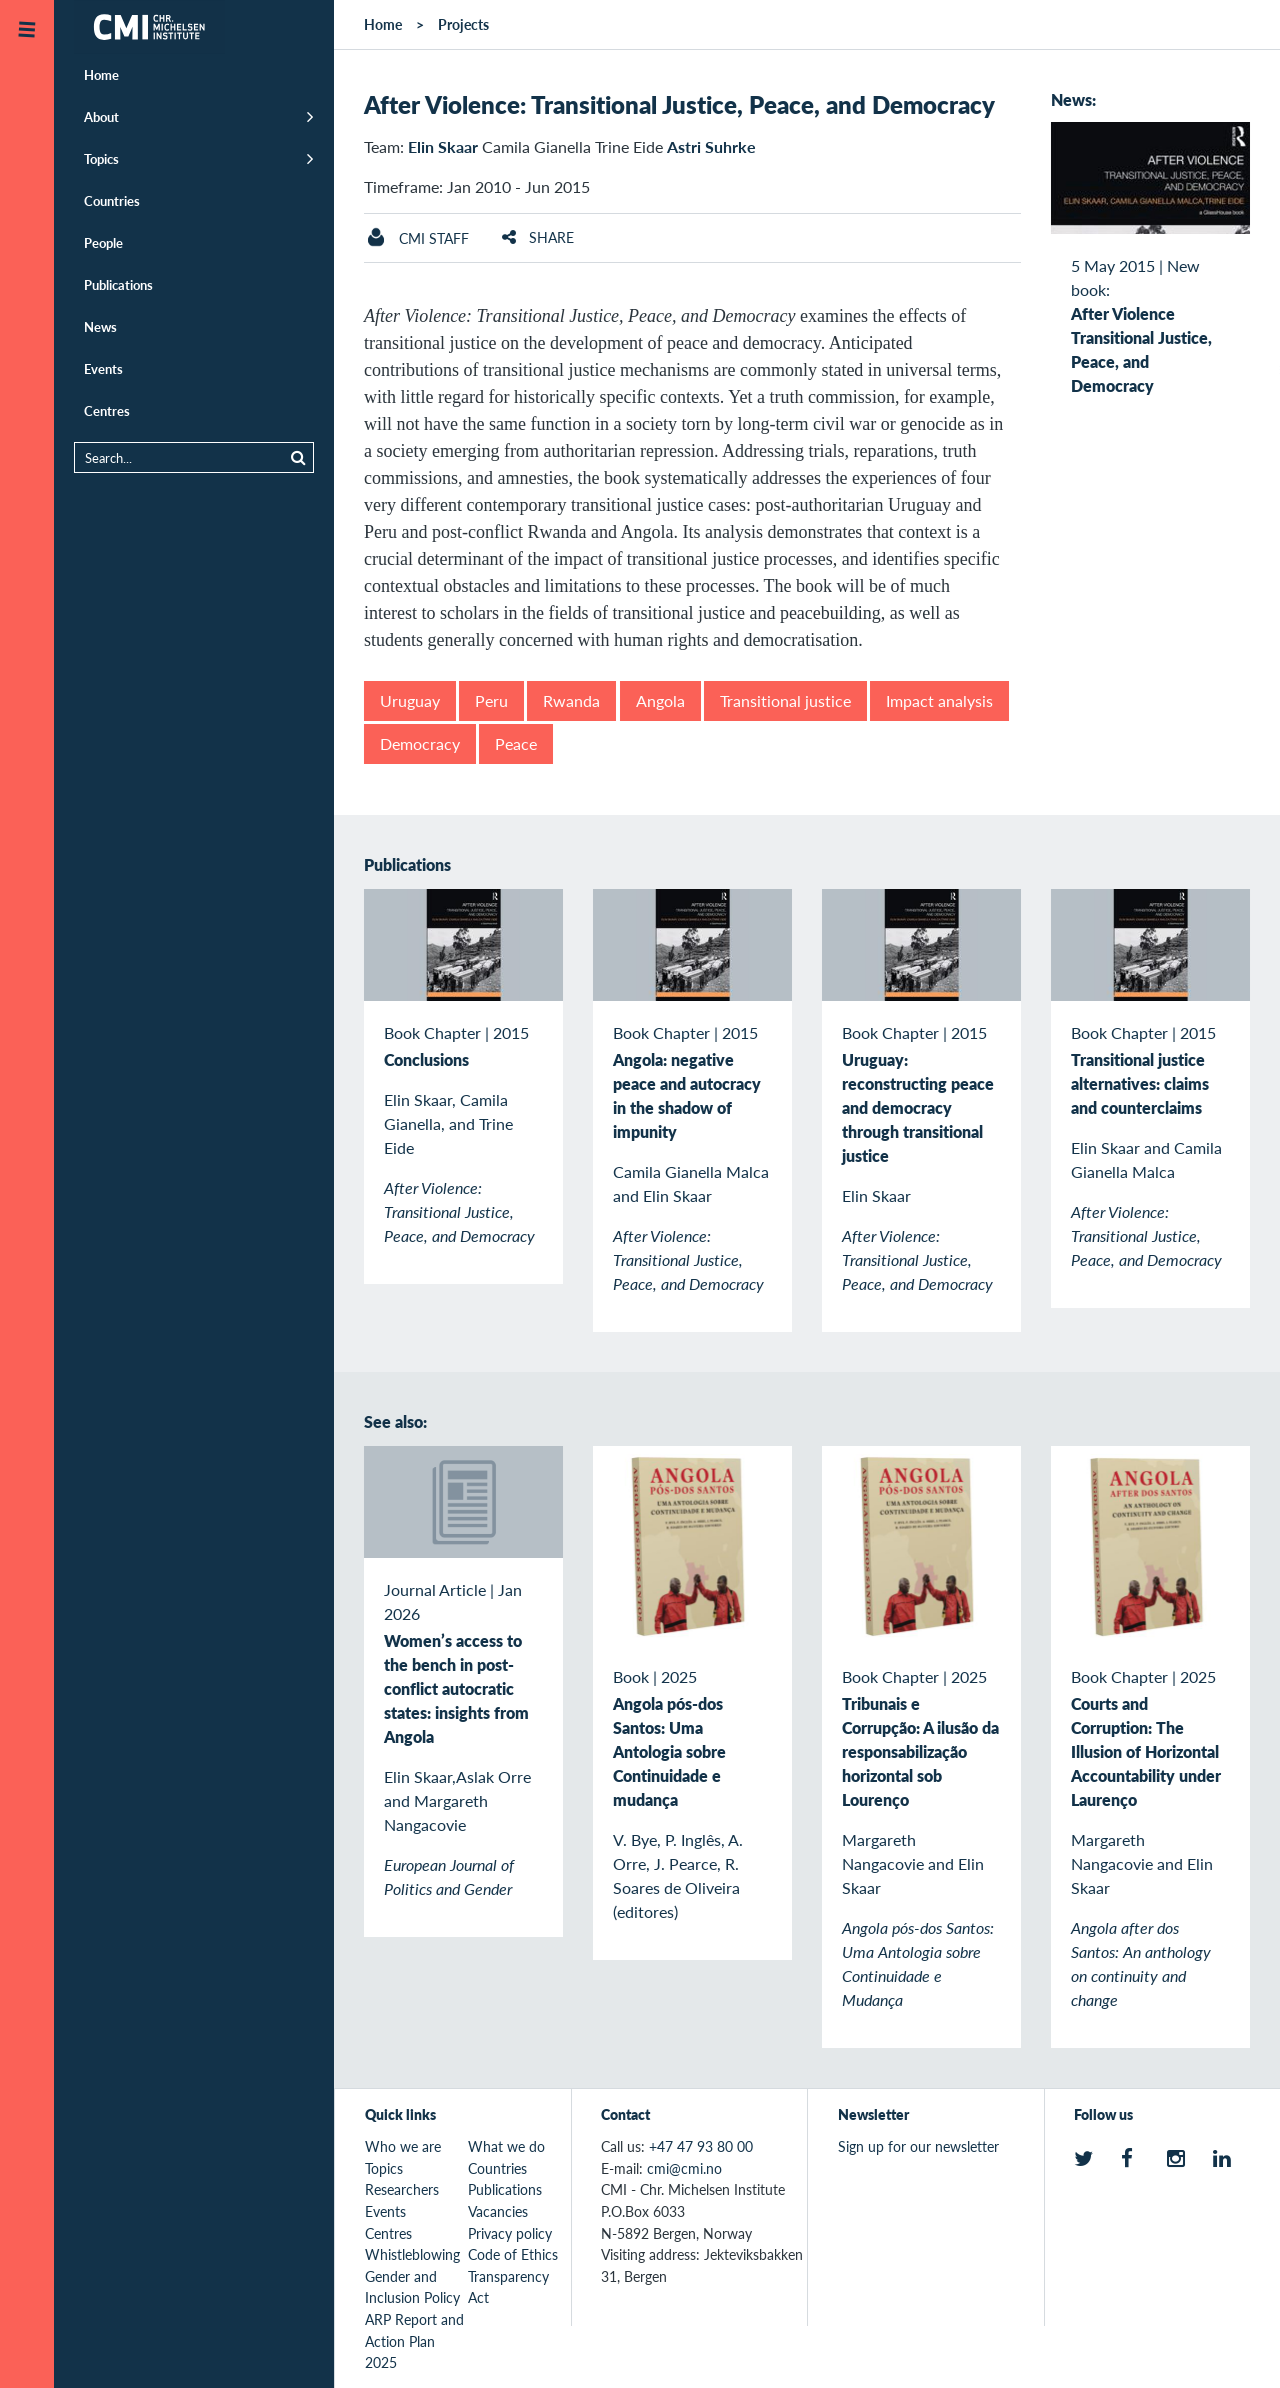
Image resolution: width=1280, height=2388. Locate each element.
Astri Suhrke (711, 146)
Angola (660, 700)
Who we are (403, 2146)
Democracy (420, 743)
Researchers (402, 2189)
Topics (101, 158)
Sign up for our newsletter (918, 2146)
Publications (118, 284)
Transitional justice (785, 700)
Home (101, 74)
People (103, 242)
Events (103, 368)
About (101, 116)
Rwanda (571, 700)
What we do (506, 2146)
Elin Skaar (443, 146)
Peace (516, 743)
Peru (491, 700)
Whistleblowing (412, 2254)
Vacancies (498, 2211)
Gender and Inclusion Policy (412, 2287)
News (100, 326)
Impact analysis (939, 700)
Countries (112, 200)
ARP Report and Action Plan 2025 (414, 2340)
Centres (107, 410)
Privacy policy (510, 2233)
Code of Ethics (513, 2254)
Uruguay (410, 700)
